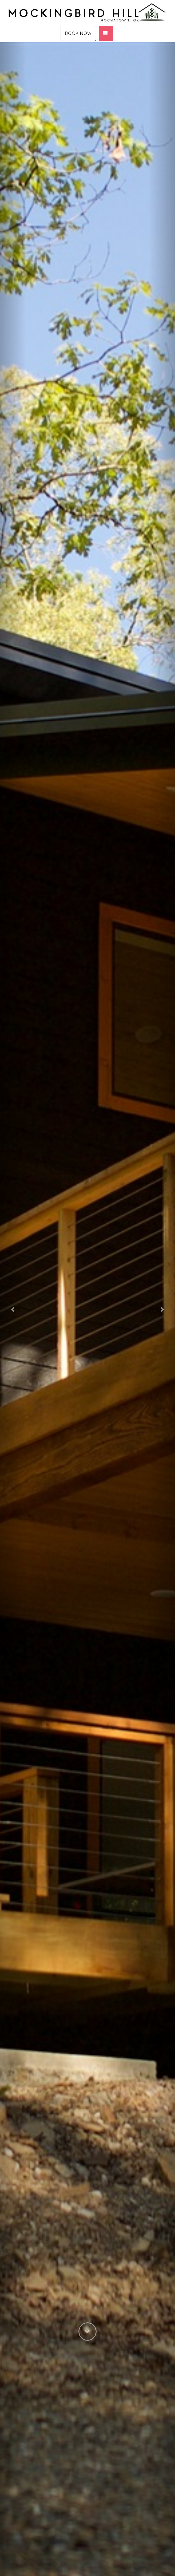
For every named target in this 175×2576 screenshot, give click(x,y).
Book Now (78, 33)
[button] (13, 1309)
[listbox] (87, 1309)
